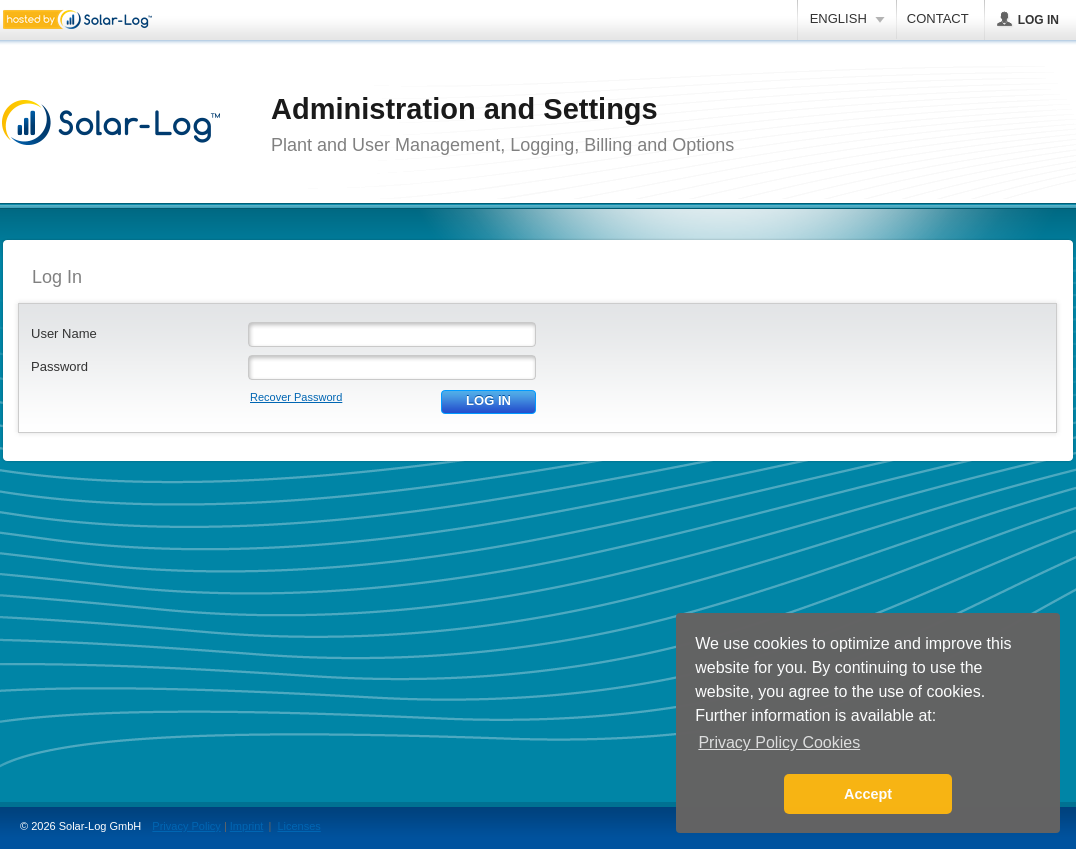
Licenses (298, 826)
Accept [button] (868, 794)
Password (59, 366)
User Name (64, 333)
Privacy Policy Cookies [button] (779, 742)
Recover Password (296, 397)
